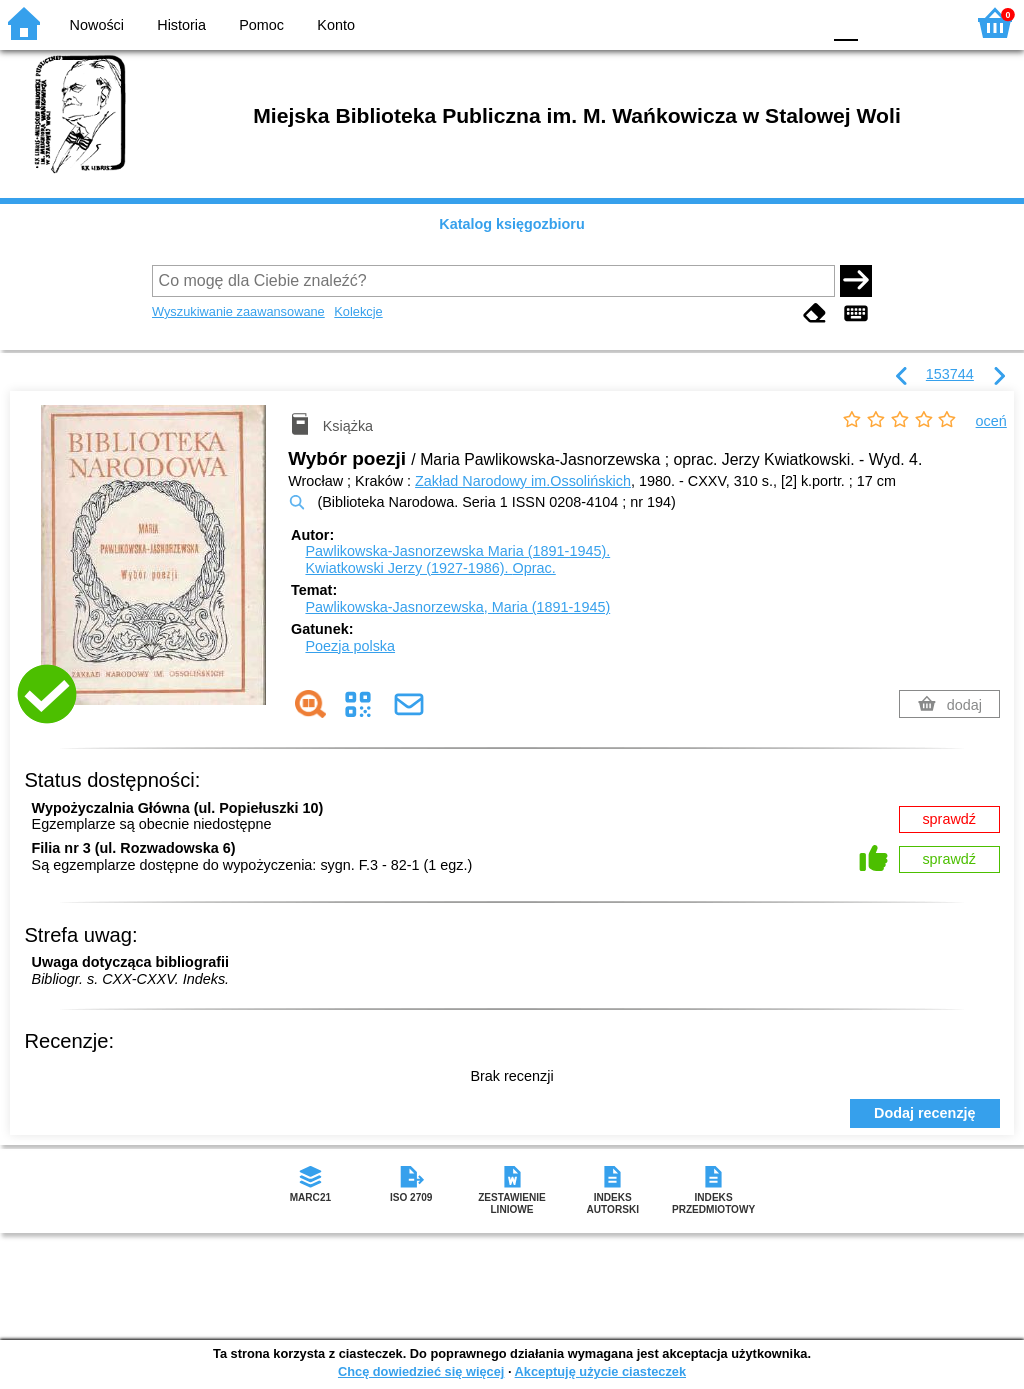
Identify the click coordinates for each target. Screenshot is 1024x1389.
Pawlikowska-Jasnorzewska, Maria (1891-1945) (457, 607)
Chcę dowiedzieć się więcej (421, 1371)
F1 (880, 22)
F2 (926, 22)
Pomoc (261, 25)
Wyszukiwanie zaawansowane (238, 311)
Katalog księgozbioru (512, 224)
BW (719, 22)
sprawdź (949, 819)
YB (758, 22)
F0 (845, 22)
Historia (181, 25)
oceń (991, 421)
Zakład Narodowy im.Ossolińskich (523, 481)
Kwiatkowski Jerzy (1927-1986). (430, 568)
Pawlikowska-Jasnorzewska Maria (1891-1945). (457, 551)
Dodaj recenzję (925, 1113)
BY (799, 22)
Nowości (97, 25)
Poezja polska (350, 646)
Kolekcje (358, 311)
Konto (336, 25)
